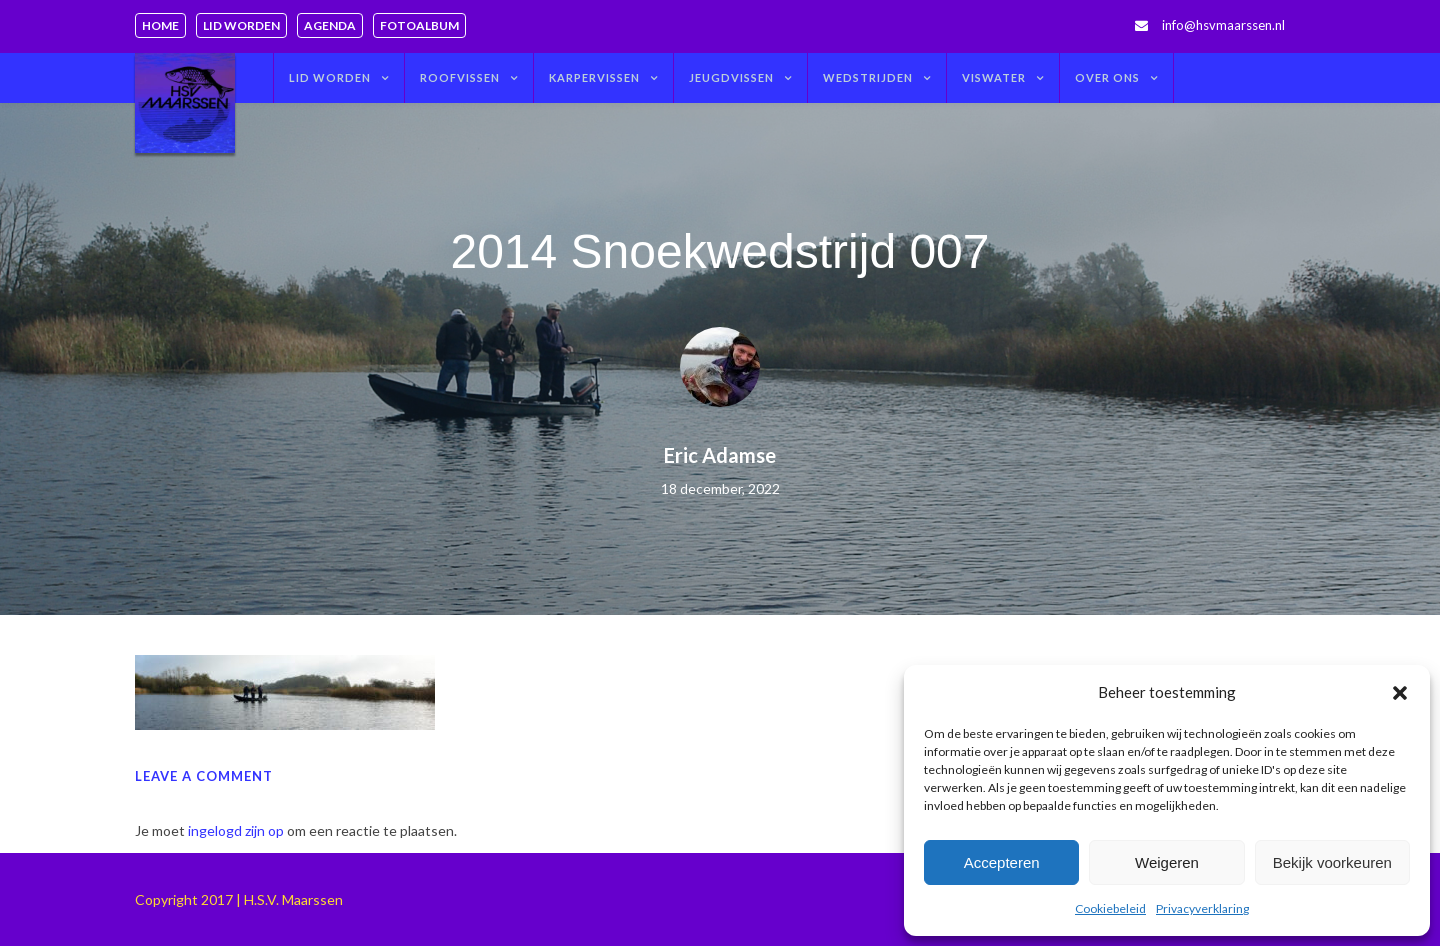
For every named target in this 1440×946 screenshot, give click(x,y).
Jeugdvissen (731, 77)
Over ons (1107, 77)
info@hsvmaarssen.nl (1223, 25)
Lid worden (241, 25)
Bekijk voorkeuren (1332, 862)
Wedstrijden (868, 77)
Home (160, 25)
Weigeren (1167, 862)
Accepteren (1002, 862)
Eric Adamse (720, 455)
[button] (1400, 693)
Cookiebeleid (1110, 908)
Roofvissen (460, 77)
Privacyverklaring (1202, 908)
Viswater (994, 77)
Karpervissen (594, 77)
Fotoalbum (419, 25)
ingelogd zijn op (236, 830)
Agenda (330, 25)
